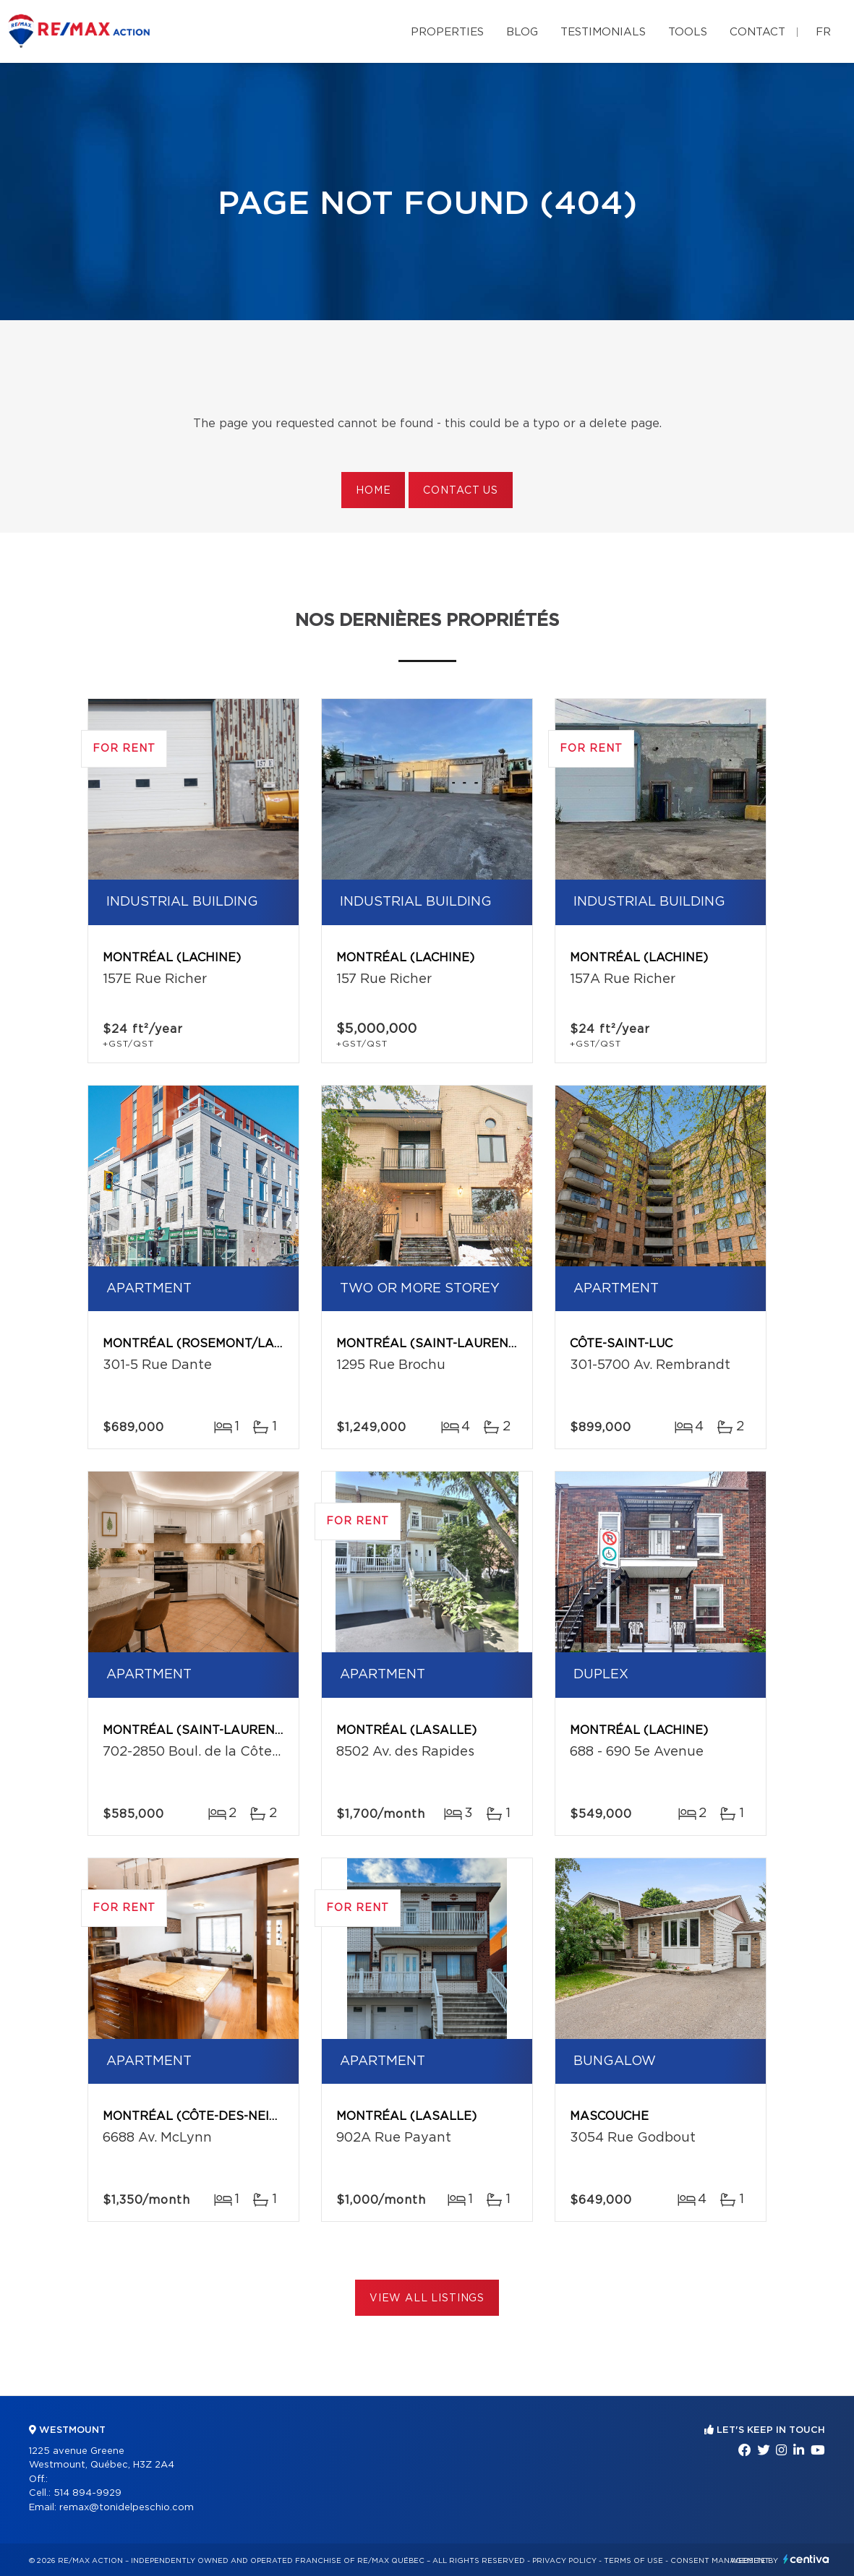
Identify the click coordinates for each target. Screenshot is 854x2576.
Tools (687, 32)
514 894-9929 (87, 2493)
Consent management (719, 2560)
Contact (757, 32)
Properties (447, 32)
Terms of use (633, 2560)
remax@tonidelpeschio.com (126, 2507)
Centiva (806, 2559)
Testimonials (603, 32)
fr (823, 32)
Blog (522, 32)
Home (373, 491)
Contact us (460, 491)
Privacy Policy (564, 2560)
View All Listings (427, 2298)
